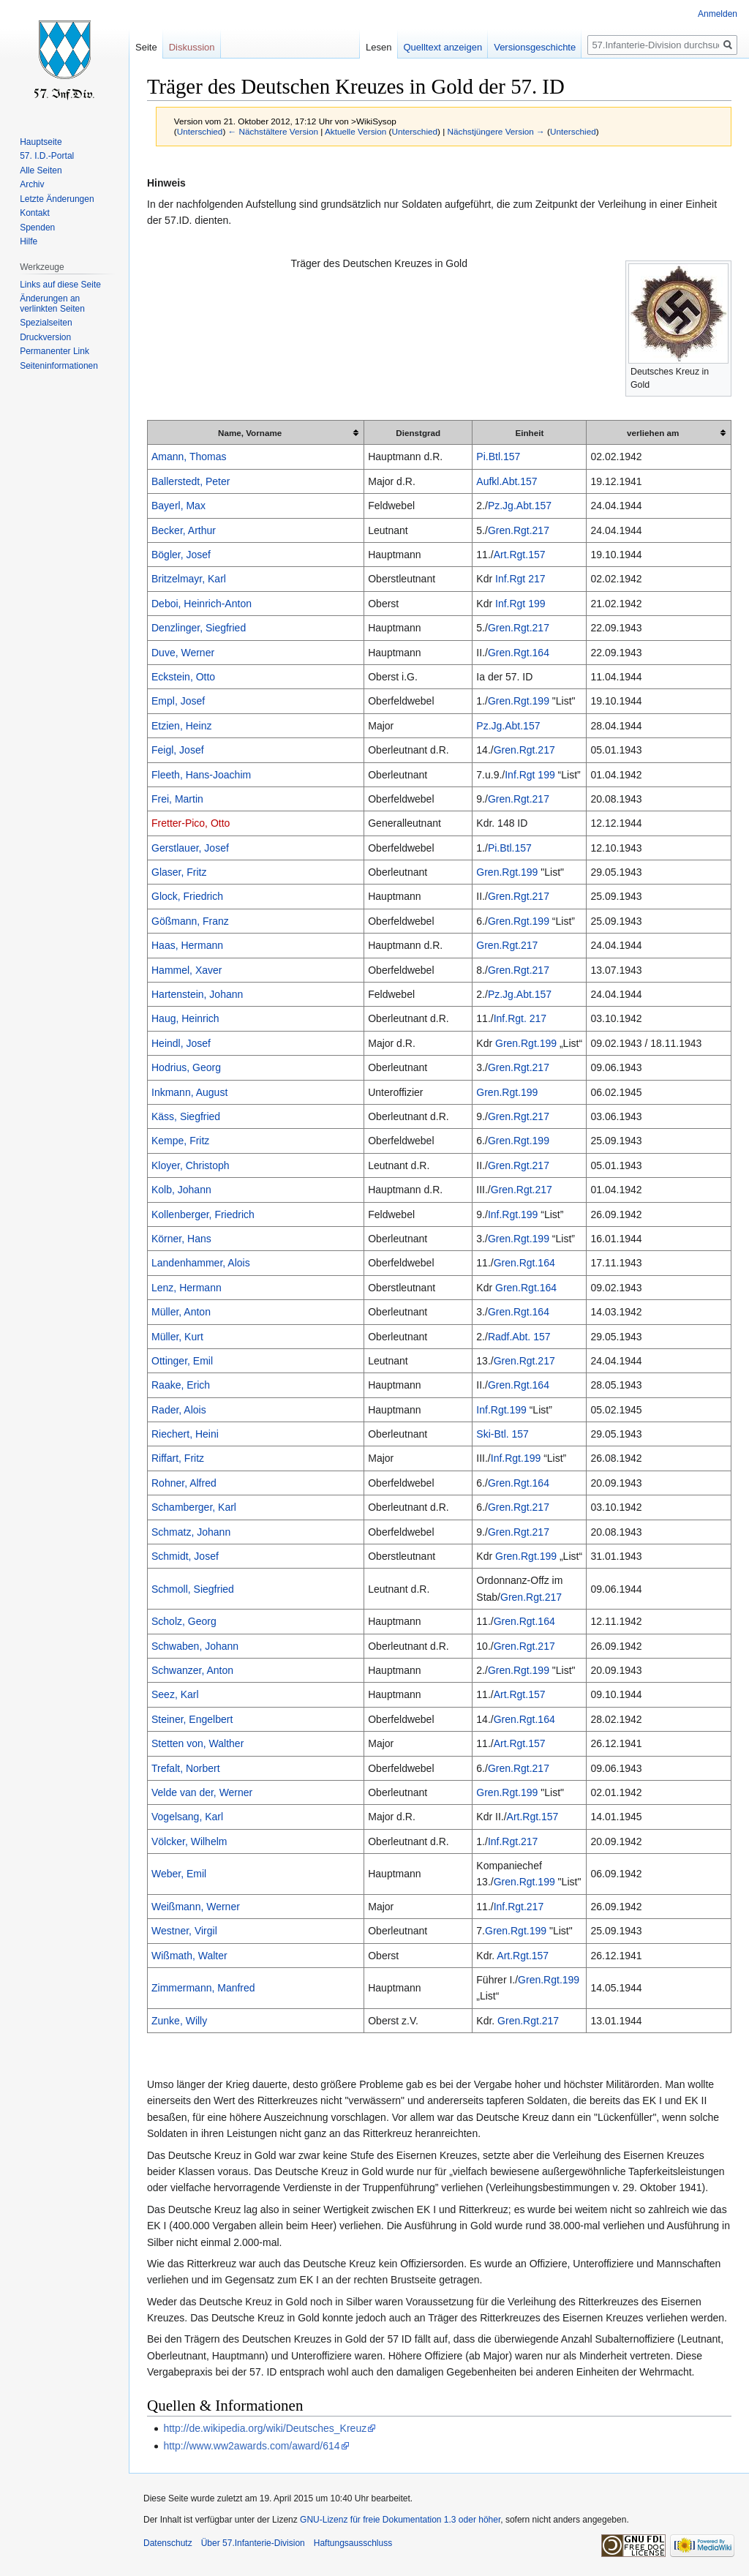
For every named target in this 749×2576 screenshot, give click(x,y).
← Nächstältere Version (273, 131)
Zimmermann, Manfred (203, 1988)
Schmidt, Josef (185, 1556)
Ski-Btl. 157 (502, 1434)
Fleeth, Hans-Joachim (201, 775)
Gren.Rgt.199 (518, 701)
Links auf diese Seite (60, 284)
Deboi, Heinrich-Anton (201, 603)
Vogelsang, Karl (187, 1816)
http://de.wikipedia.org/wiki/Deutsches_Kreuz (264, 2428)
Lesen (378, 47)
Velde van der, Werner (201, 1792)
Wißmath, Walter (189, 1955)
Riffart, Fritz (177, 1458)
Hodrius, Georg (186, 1067)
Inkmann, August (189, 1092)
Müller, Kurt (177, 1337)
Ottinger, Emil (182, 1361)
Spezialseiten (46, 323)
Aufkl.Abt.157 (506, 481)
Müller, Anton (181, 1312)
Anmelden (717, 14)
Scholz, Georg (184, 1621)
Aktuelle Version (355, 131)
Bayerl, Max (178, 505)
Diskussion (192, 47)
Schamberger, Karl (193, 1507)
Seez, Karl (175, 1694)
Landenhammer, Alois (200, 1263)
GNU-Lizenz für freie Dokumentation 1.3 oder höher (400, 2520)
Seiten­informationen (59, 366)
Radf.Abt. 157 (519, 1337)
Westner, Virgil (184, 1931)
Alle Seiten (40, 170)
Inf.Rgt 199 (520, 603)
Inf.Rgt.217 (513, 1841)
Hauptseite (40, 142)
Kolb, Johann (181, 1189)
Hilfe (28, 241)
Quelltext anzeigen (443, 47)
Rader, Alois (178, 1410)
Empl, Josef (178, 701)
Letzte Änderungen (57, 199)
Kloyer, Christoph (190, 1165)
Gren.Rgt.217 (518, 530)
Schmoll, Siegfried (192, 1589)
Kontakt (35, 213)
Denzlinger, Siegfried (198, 628)
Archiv (32, 184)
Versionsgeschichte (535, 47)
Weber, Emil (178, 1874)
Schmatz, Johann (190, 1532)
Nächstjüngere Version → (496, 131)
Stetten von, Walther (197, 1743)
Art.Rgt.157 (520, 554)
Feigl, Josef (177, 750)
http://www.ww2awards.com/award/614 (251, 2446)
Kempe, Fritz (180, 1140)
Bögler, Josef (181, 554)
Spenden (37, 227)
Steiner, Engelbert (192, 1719)
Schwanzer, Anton (192, 1670)
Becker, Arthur (183, 530)
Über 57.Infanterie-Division (253, 2543)
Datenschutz (167, 2543)
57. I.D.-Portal (47, 156)
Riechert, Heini (185, 1434)
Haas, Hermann (187, 945)
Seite (146, 47)
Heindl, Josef (181, 1043)
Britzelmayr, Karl (188, 579)
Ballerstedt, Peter (190, 481)
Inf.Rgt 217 (520, 579)
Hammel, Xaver (186, 970)
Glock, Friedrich (187, 896)
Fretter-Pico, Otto (190, 823)
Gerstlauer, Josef (190, 848)
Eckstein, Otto (183, 677)
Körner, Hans (181, 1238)
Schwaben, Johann (194, 1646)
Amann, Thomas (188, 456)
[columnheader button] (256, 433)
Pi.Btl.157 (498, 456)
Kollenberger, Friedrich (203, 1214)
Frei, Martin (177, 799)
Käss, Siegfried (185, 1116)
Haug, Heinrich (185, 1018)
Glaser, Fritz (178, 872)
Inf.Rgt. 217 (520, 1018)
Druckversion (45, 337)
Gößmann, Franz (190, 921)
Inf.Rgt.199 (513, 1214)
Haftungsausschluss (353, 2543)
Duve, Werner (182, 652)
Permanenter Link (54, 351)
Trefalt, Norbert (185, 1768)
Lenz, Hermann (186, 1287)
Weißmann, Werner (195, 1906)
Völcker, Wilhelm (189, 1841)
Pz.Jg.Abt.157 (520, 505)
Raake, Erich (180, 1385)
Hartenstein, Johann (197, 994)
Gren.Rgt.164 (518, 652)
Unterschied (200, 131)
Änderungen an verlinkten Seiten (52, 303)
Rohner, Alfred (184, 1483)
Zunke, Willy (179, 2021)
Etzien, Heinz (181, 726)
